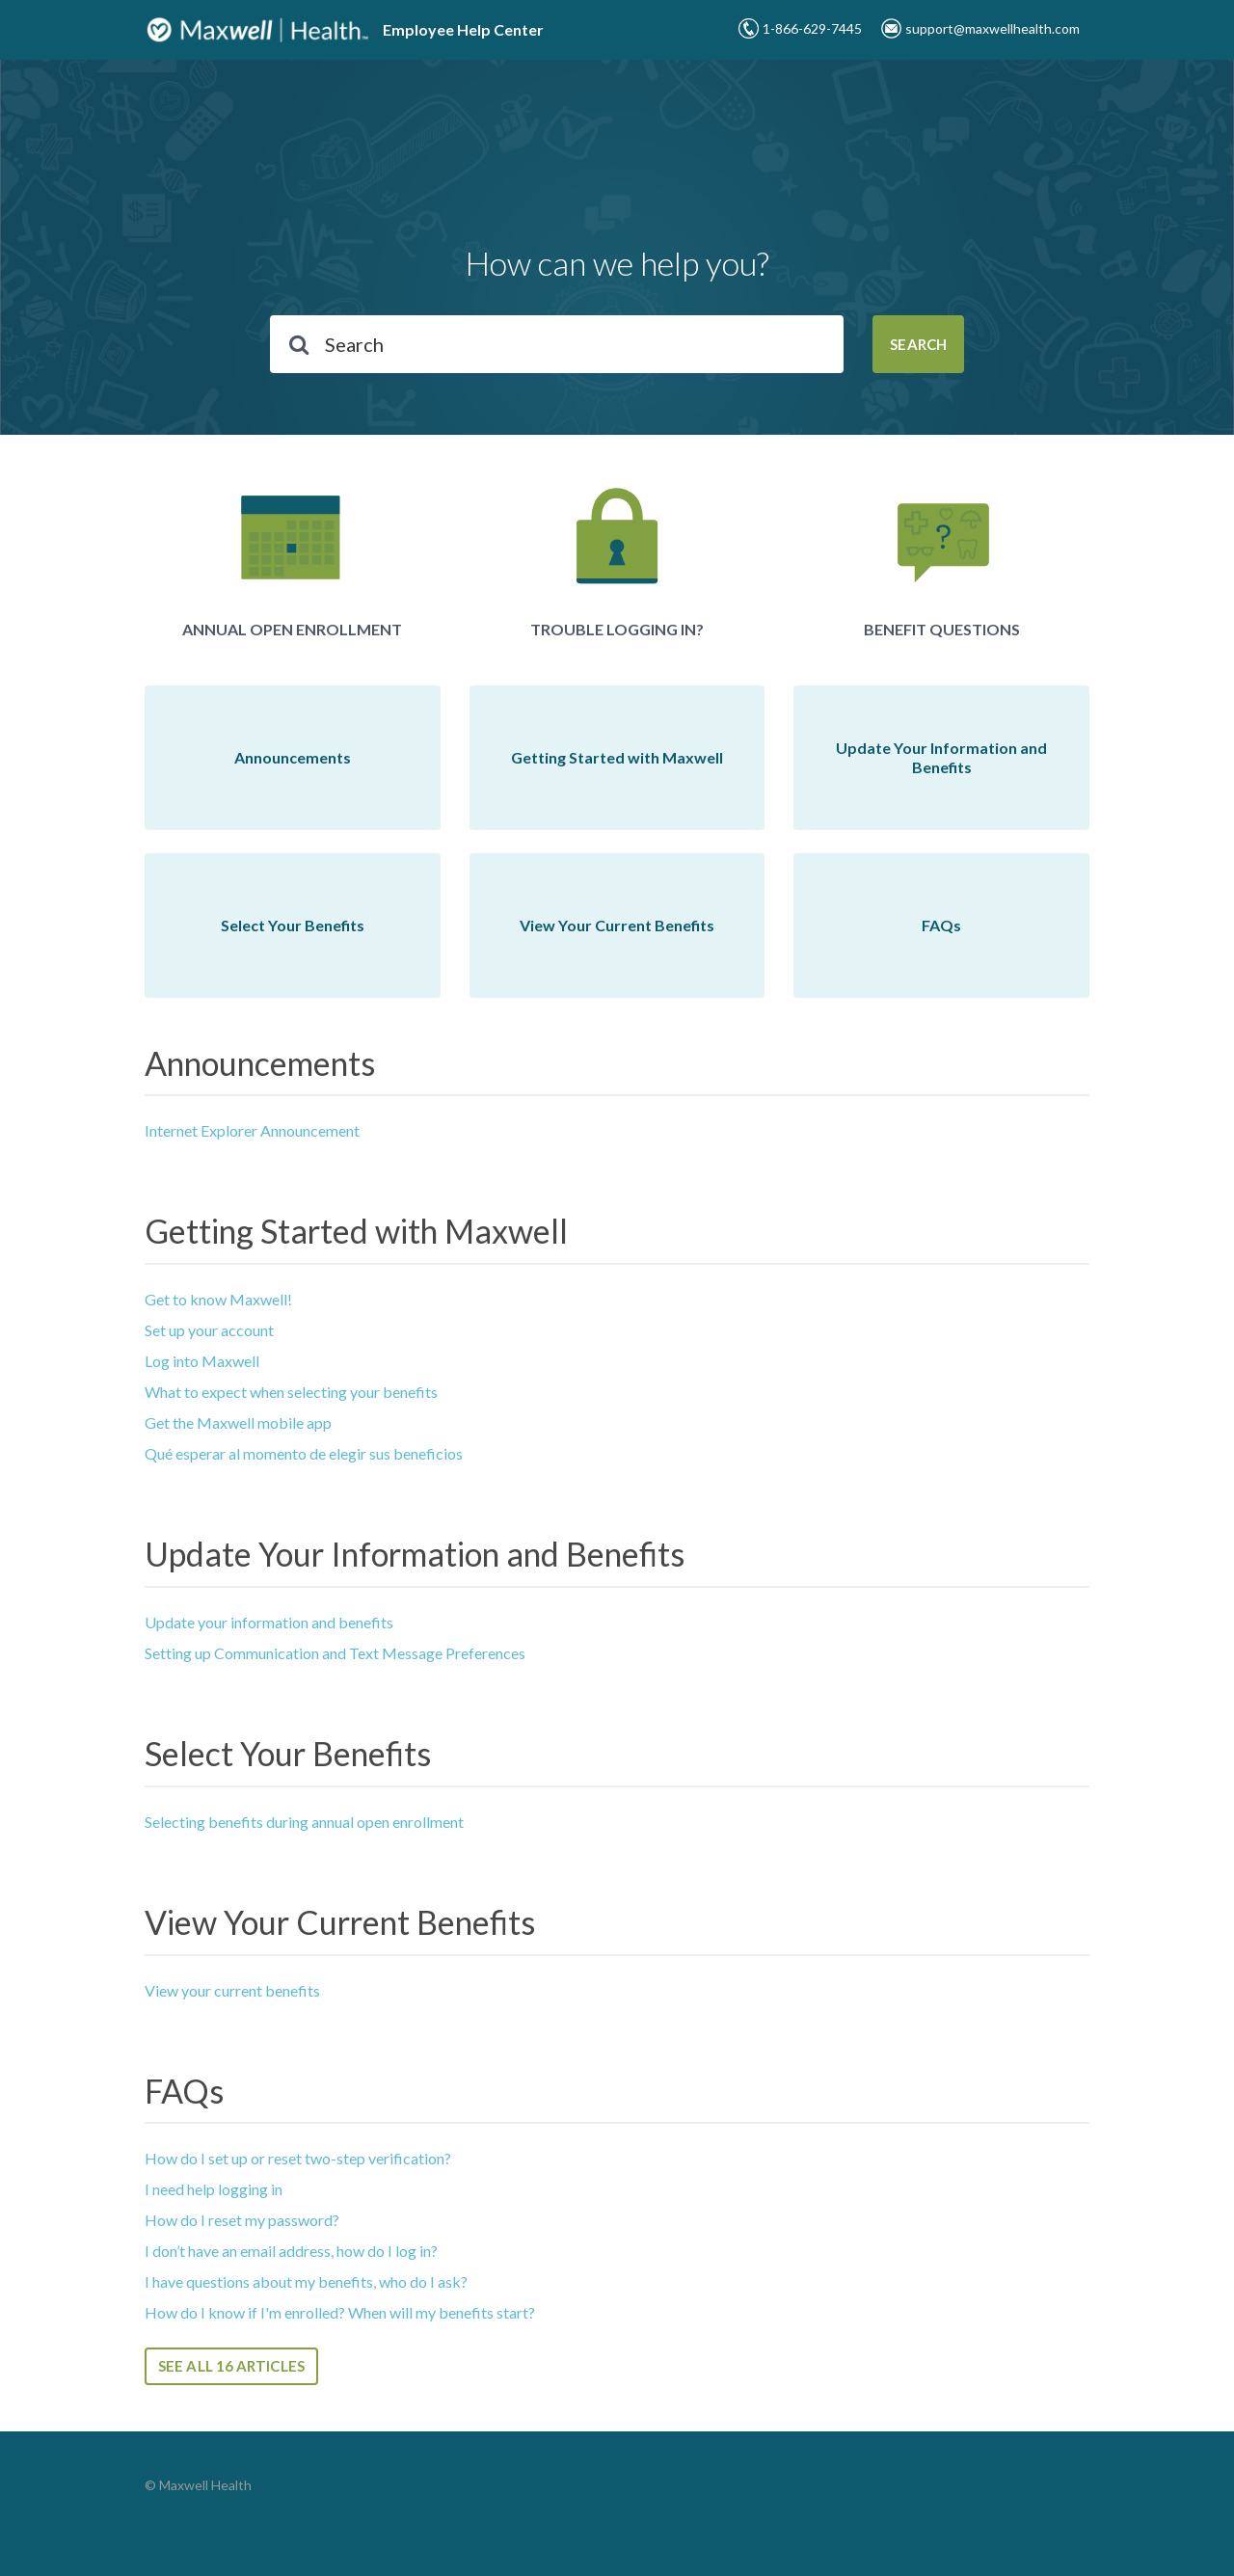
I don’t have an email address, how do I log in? (291, 2250)
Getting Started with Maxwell (356, 1230)
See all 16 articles (231, 2366)
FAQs (184, 2090)
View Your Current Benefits (340, 1922)
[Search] (557, 344)
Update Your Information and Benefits (414, 1553)
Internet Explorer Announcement (252, 1130)
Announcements (260, 1063)
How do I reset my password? (242, 2220)
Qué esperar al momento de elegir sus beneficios (304, 1453)
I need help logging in (213, 2189)
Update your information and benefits (269, 1622)
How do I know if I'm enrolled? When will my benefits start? (340, 2312)
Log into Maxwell (202, 1361)
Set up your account (209, 1330)
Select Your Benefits (288, 1753)
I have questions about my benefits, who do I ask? (306, 2281)
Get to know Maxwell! (218, 1299)
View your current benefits (232, 1990)
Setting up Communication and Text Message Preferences (335, 1653)
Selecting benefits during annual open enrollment (304, 1821)
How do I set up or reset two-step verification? (298, 2158)
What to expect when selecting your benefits (291, 1391)
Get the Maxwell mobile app (238, 1422)
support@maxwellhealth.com (992, 28)
